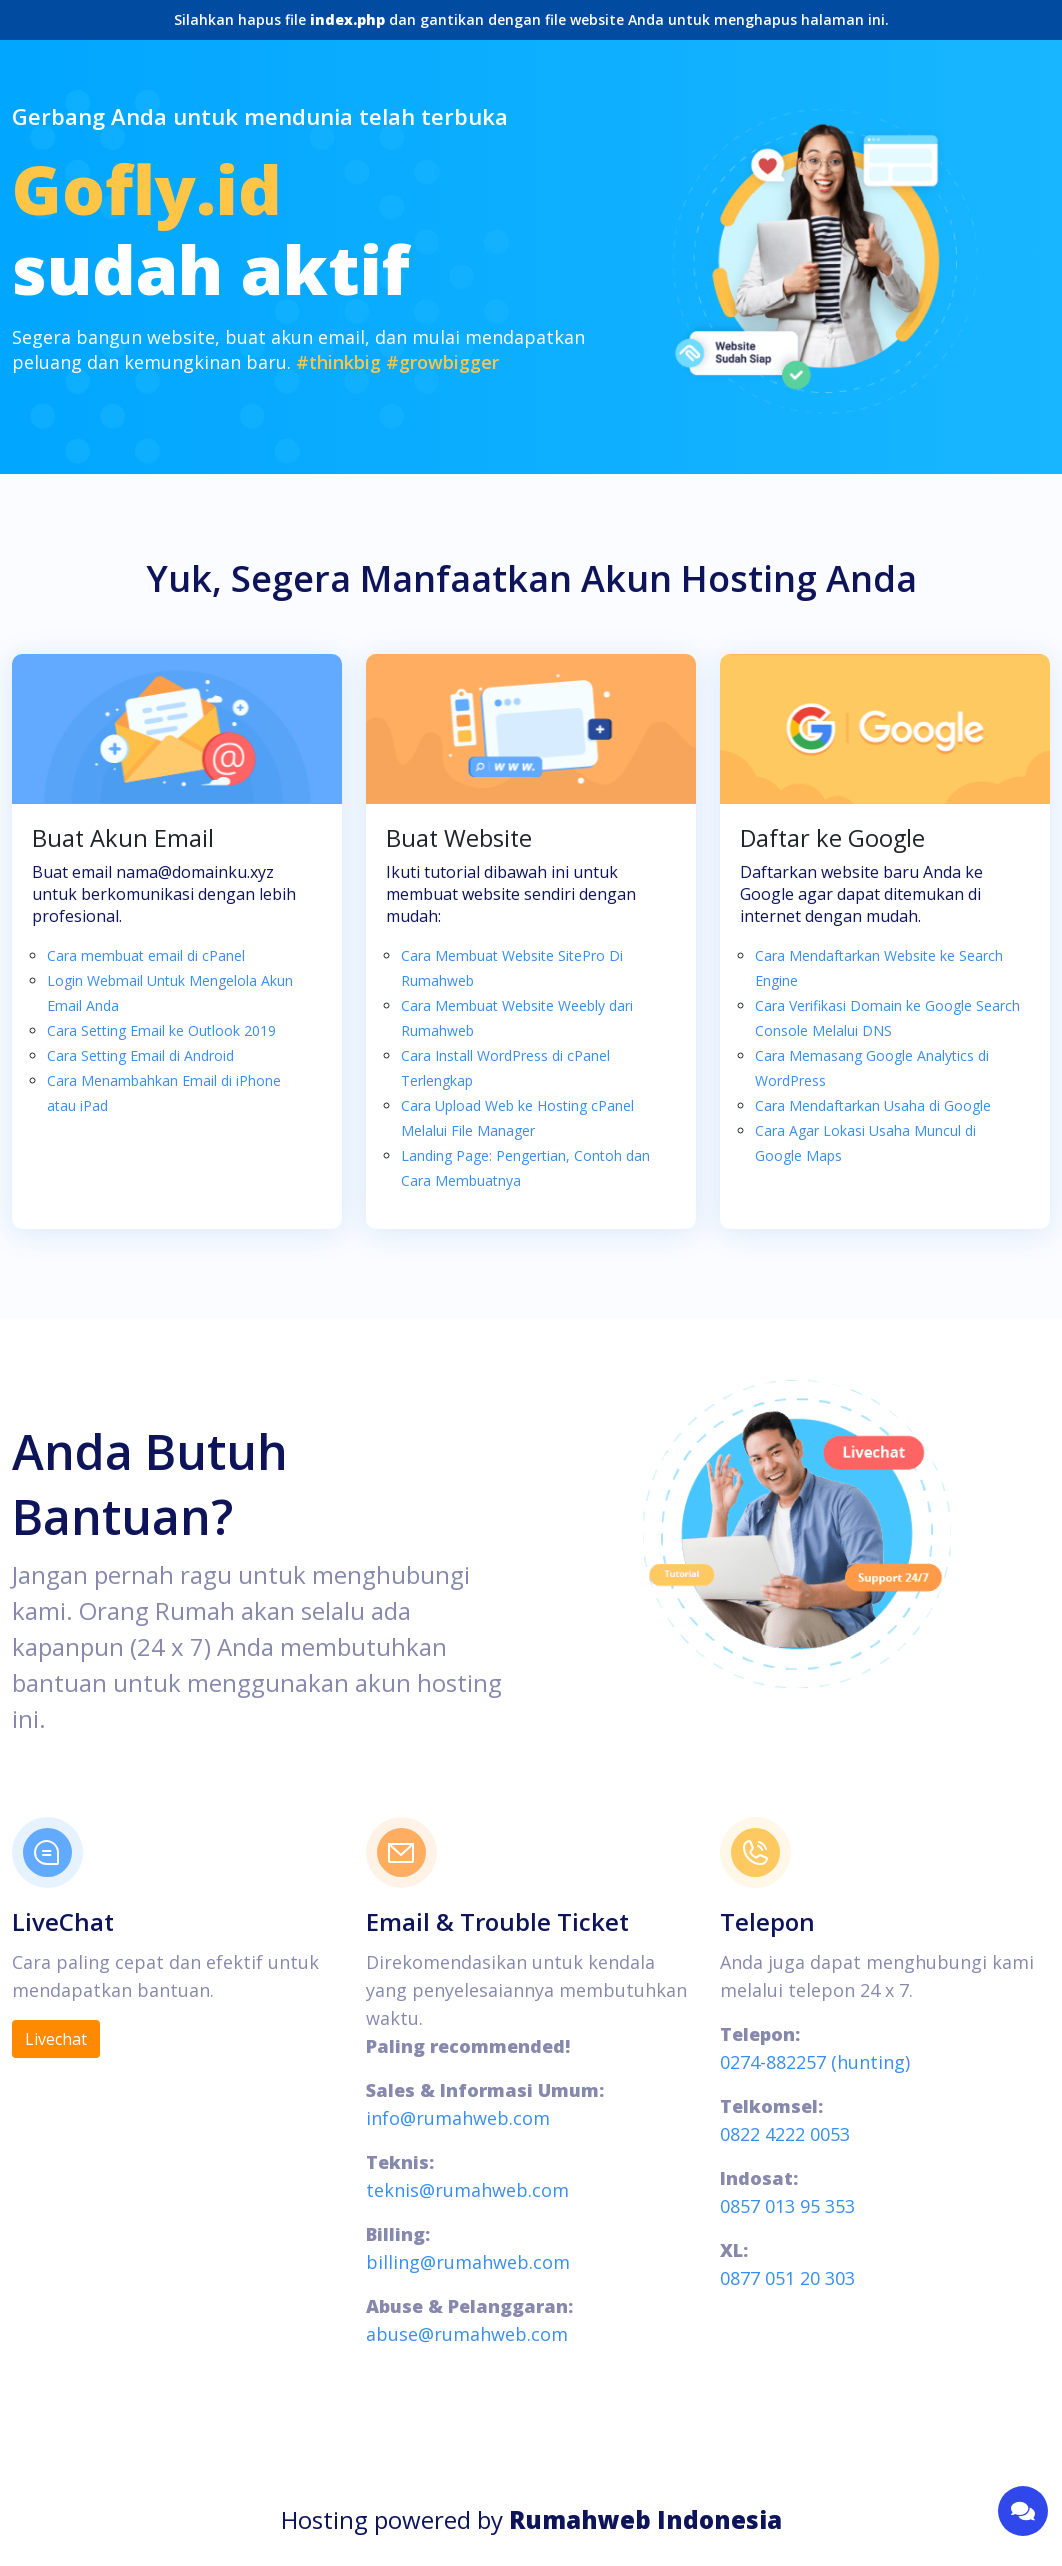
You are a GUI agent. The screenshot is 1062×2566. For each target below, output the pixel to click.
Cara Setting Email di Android (140, 1055)
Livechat (56, 2039)
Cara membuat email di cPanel (146, 955)
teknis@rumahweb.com (467, 2190)
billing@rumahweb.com (468, 2262)
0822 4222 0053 (785, 2134)
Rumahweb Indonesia (645, 2519)
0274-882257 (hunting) (815, 2062)
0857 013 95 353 (787, 2206)
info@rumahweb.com (458, 2118)
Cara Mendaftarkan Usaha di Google (873, 1105)
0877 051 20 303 (787, 2278)
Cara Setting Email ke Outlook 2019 (161, 1030)
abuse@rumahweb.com (467, 2334)
